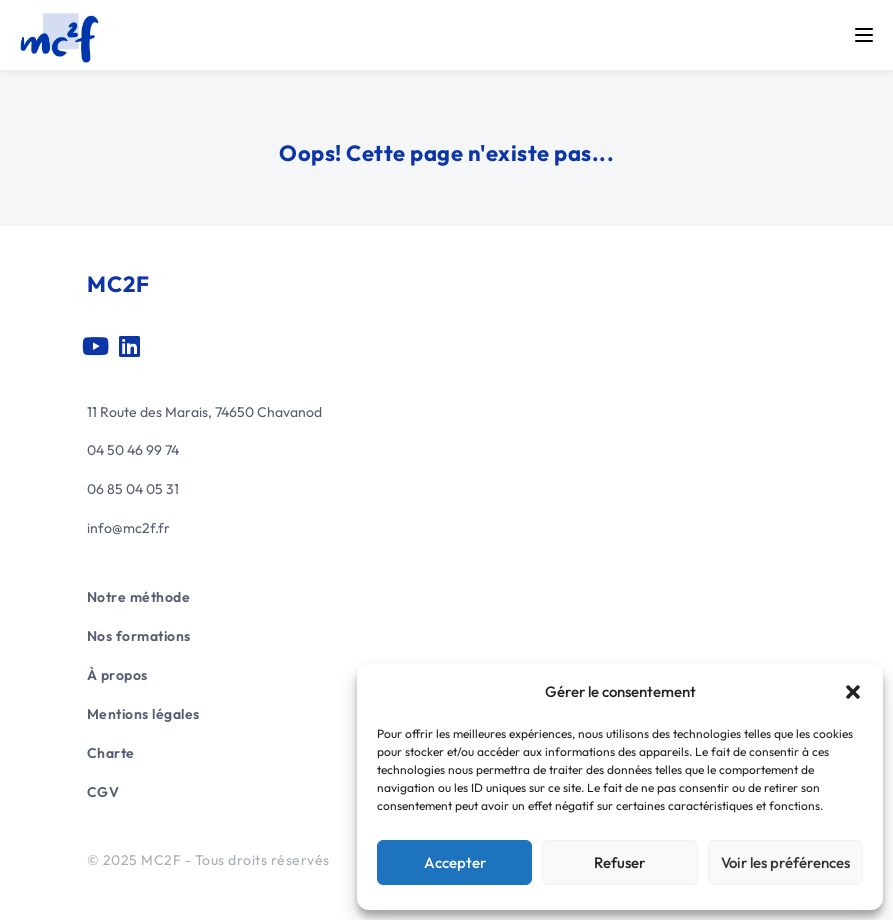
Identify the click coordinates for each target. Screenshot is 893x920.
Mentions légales (143, 714)
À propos (117, 675)
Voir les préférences (785, 862)
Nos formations (139, 636)
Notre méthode (139, 597)
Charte (111, 753)
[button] (853, 692)
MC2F (118, 284)
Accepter (455, 862)
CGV (103, 792)
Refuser (619, 862)
